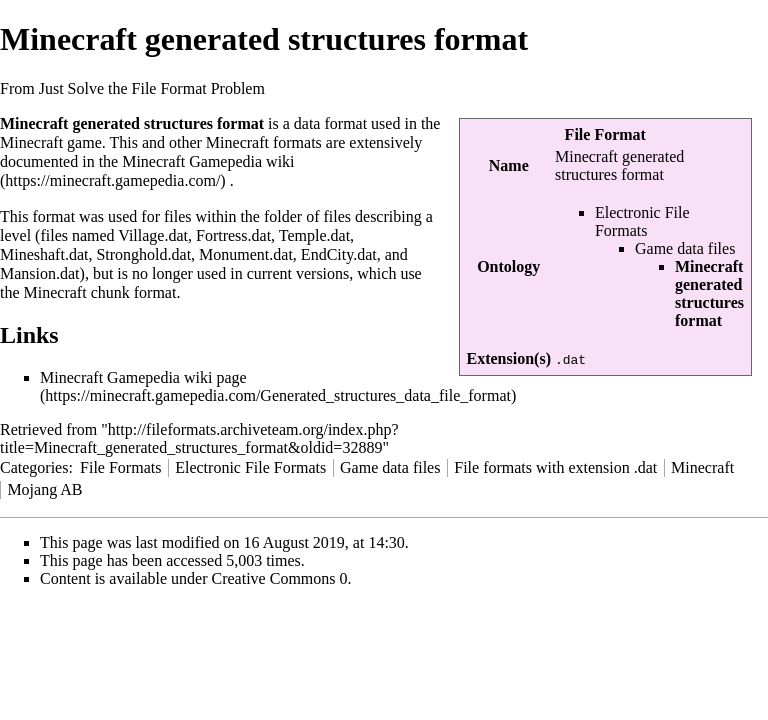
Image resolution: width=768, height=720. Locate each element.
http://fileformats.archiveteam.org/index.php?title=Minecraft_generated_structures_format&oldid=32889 (199, 438)
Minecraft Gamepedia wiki (208, 161)
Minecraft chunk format (100, 292)
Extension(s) (509, 358)
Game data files (685, 248)
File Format (605, 134)
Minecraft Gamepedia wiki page (143, 377)
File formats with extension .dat (555, 467)
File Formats (120, 467)
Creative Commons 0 (280, 578)
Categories (34, 467)
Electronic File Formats (642, 221)
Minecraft (702, 467)
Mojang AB (44, 489)
